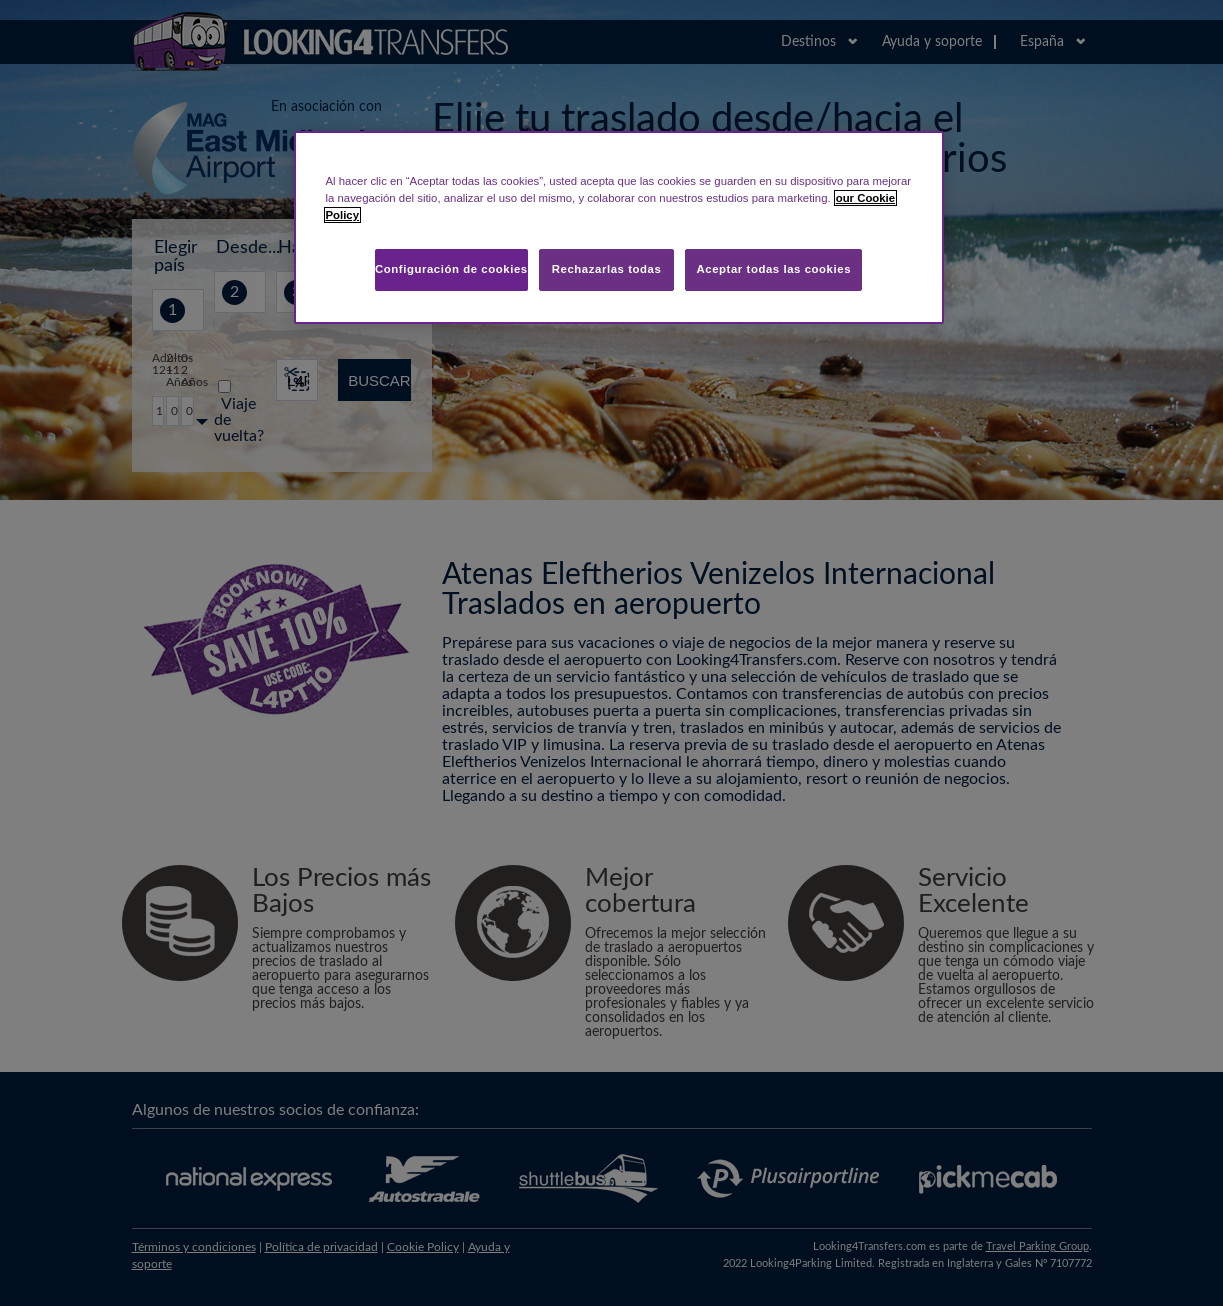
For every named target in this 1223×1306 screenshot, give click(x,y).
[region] (619, 227)
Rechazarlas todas (607, 269)
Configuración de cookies (451, 269)
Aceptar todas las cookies (773, 269)
